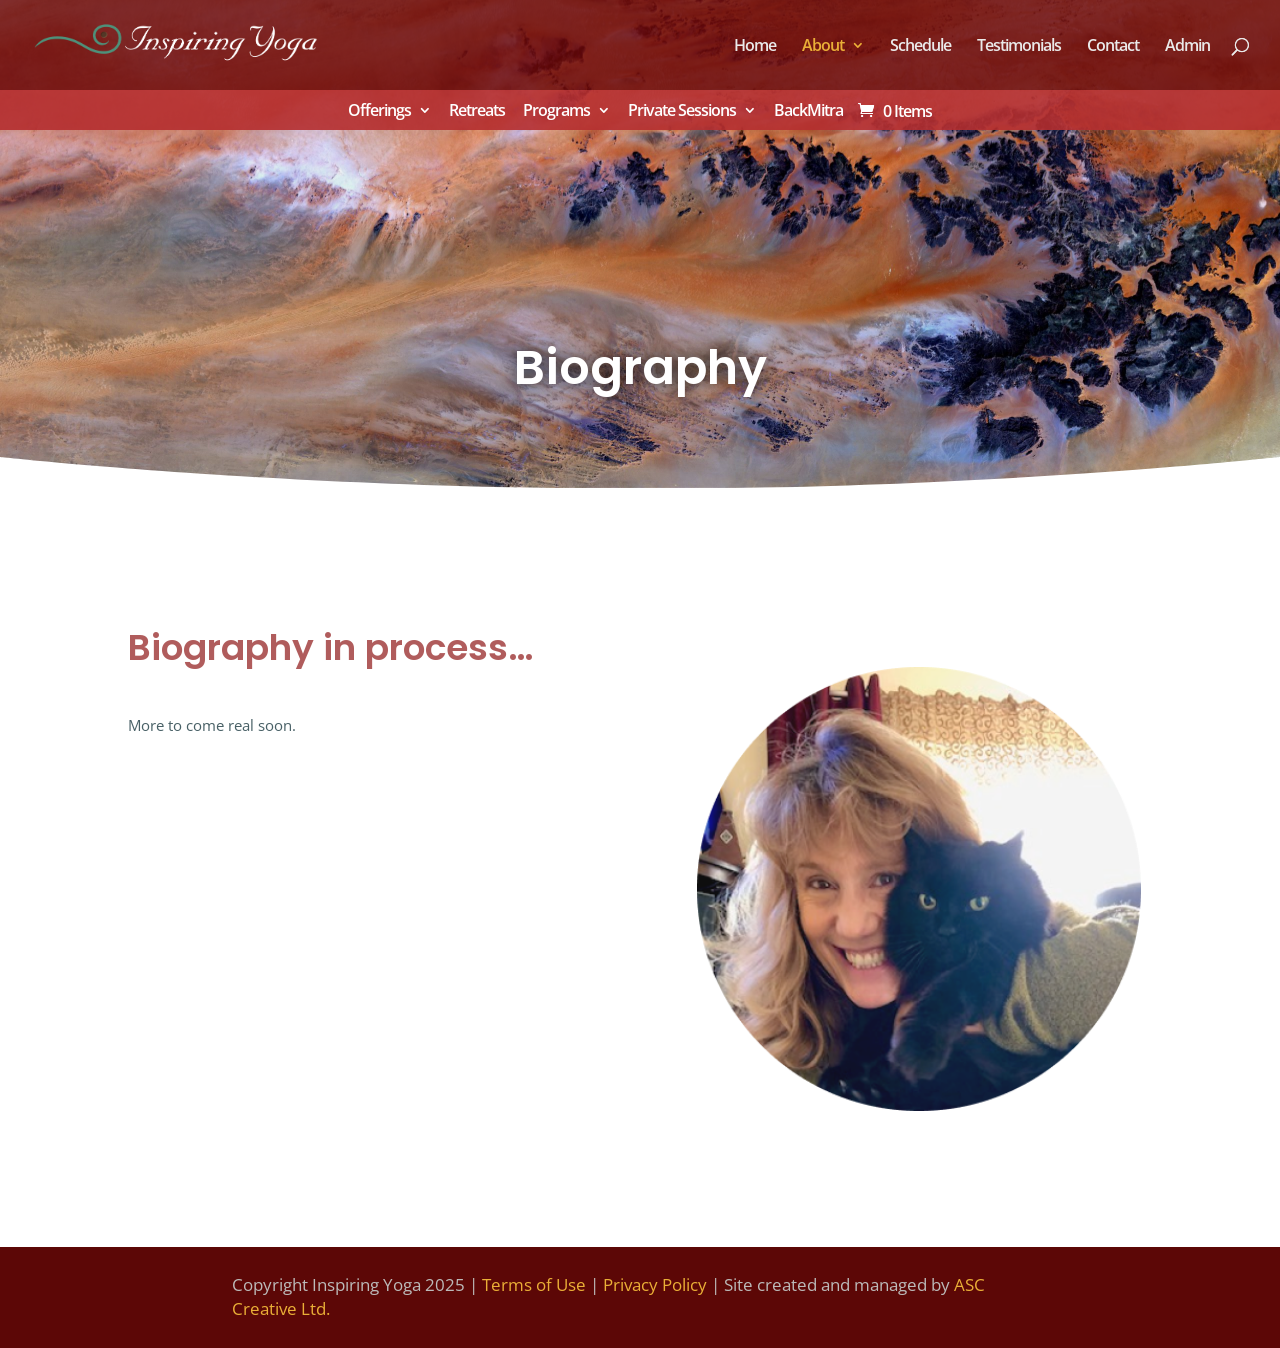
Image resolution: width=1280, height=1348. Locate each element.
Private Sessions (682, 111)
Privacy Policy (655, 1284)
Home (755, 47)
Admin (1187, 47)
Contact (1113, 47)
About (823, 47)
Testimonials (1019, 47)
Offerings (379, 111)
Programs (556, 111)
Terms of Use (534, 1284)
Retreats (477, 111)
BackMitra (808, 111)
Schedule (920, 47)
